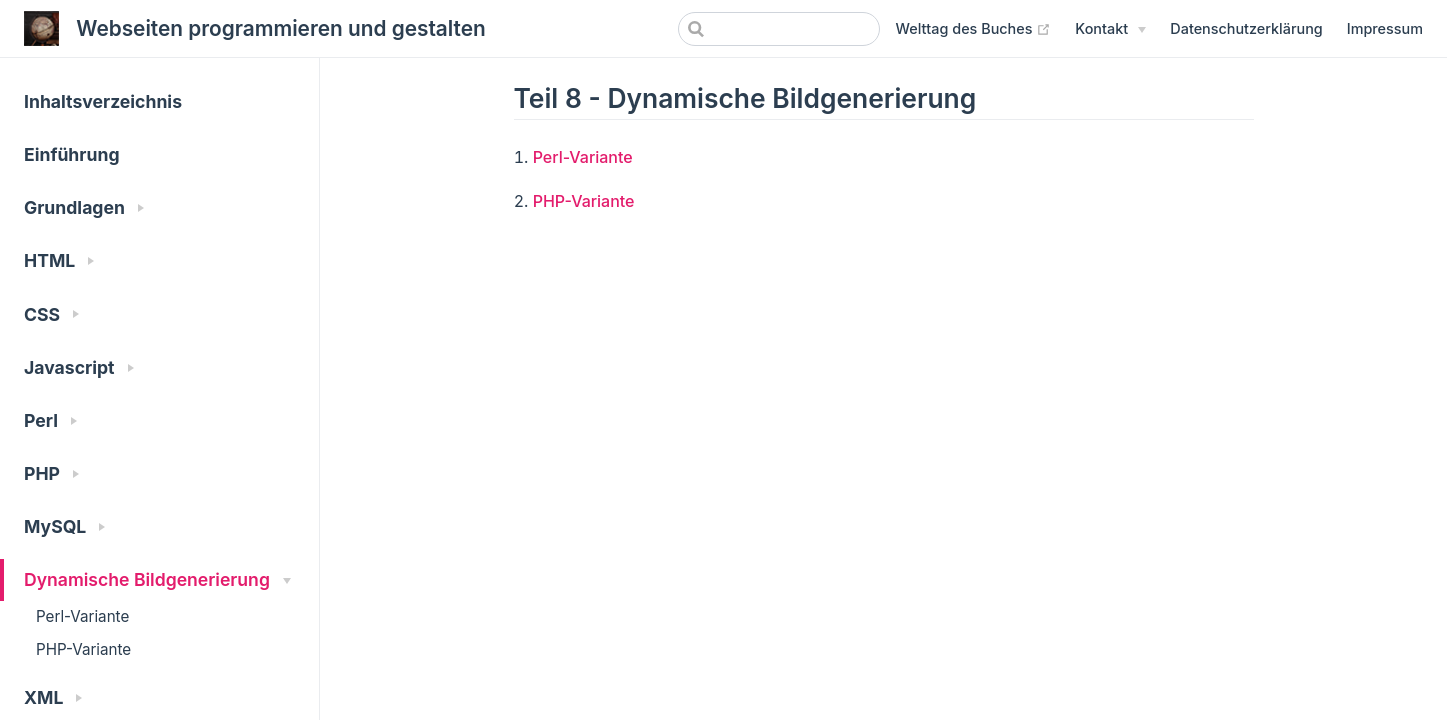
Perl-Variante (82, 616)
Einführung (72, 154)
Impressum (1385, 28)
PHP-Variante (83, 649)
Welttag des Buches (974, 29)
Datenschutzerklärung (1246, 28)
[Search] (779, 29)
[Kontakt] (1110, 29)
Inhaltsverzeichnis (103, 101)
